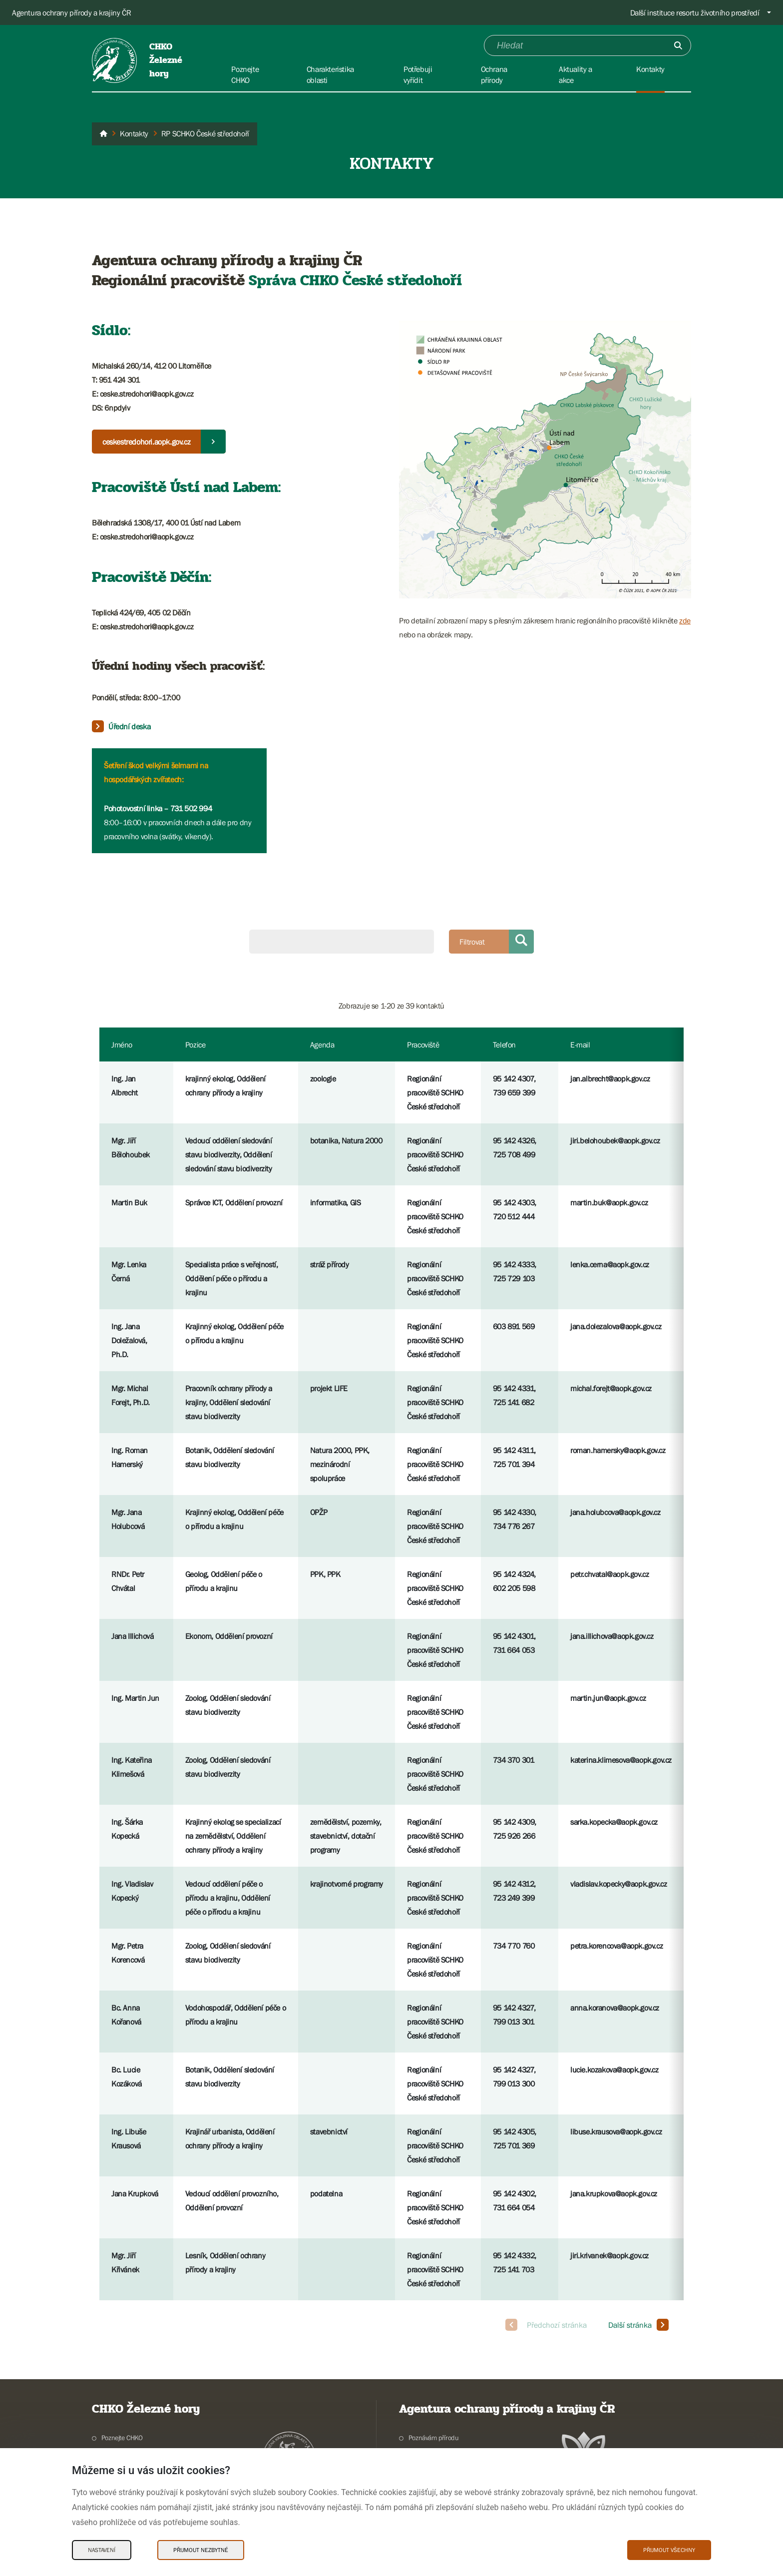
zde (685, 620)
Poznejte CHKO (122, 2438)
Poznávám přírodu (433, 2438)
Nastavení (101, 2550)
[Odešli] (678, 45)
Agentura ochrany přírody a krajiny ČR (71, 12)
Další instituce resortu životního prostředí (695, 12)
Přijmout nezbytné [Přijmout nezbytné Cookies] (200, 2550)
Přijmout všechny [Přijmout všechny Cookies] (669, 2550)
